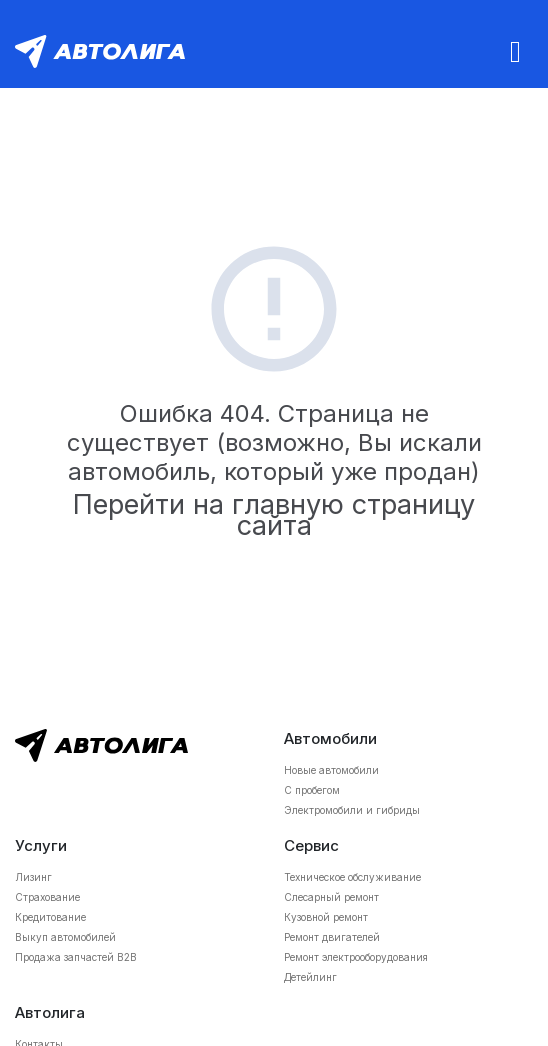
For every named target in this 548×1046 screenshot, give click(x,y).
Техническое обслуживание (352, 877)
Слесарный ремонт (331, 897)
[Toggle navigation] (515, 51)
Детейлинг (310, 977)
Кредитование (50, 917)
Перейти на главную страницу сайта (274, 515)
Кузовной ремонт (326, 917)
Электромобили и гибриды (352, 810)
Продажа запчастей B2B (76, 957)
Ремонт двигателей (332, 937)
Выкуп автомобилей (65, 937)
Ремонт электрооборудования (356, 957)
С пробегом (312, 790)
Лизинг (33, 877)
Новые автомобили (331, 770)
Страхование (47, 897)
